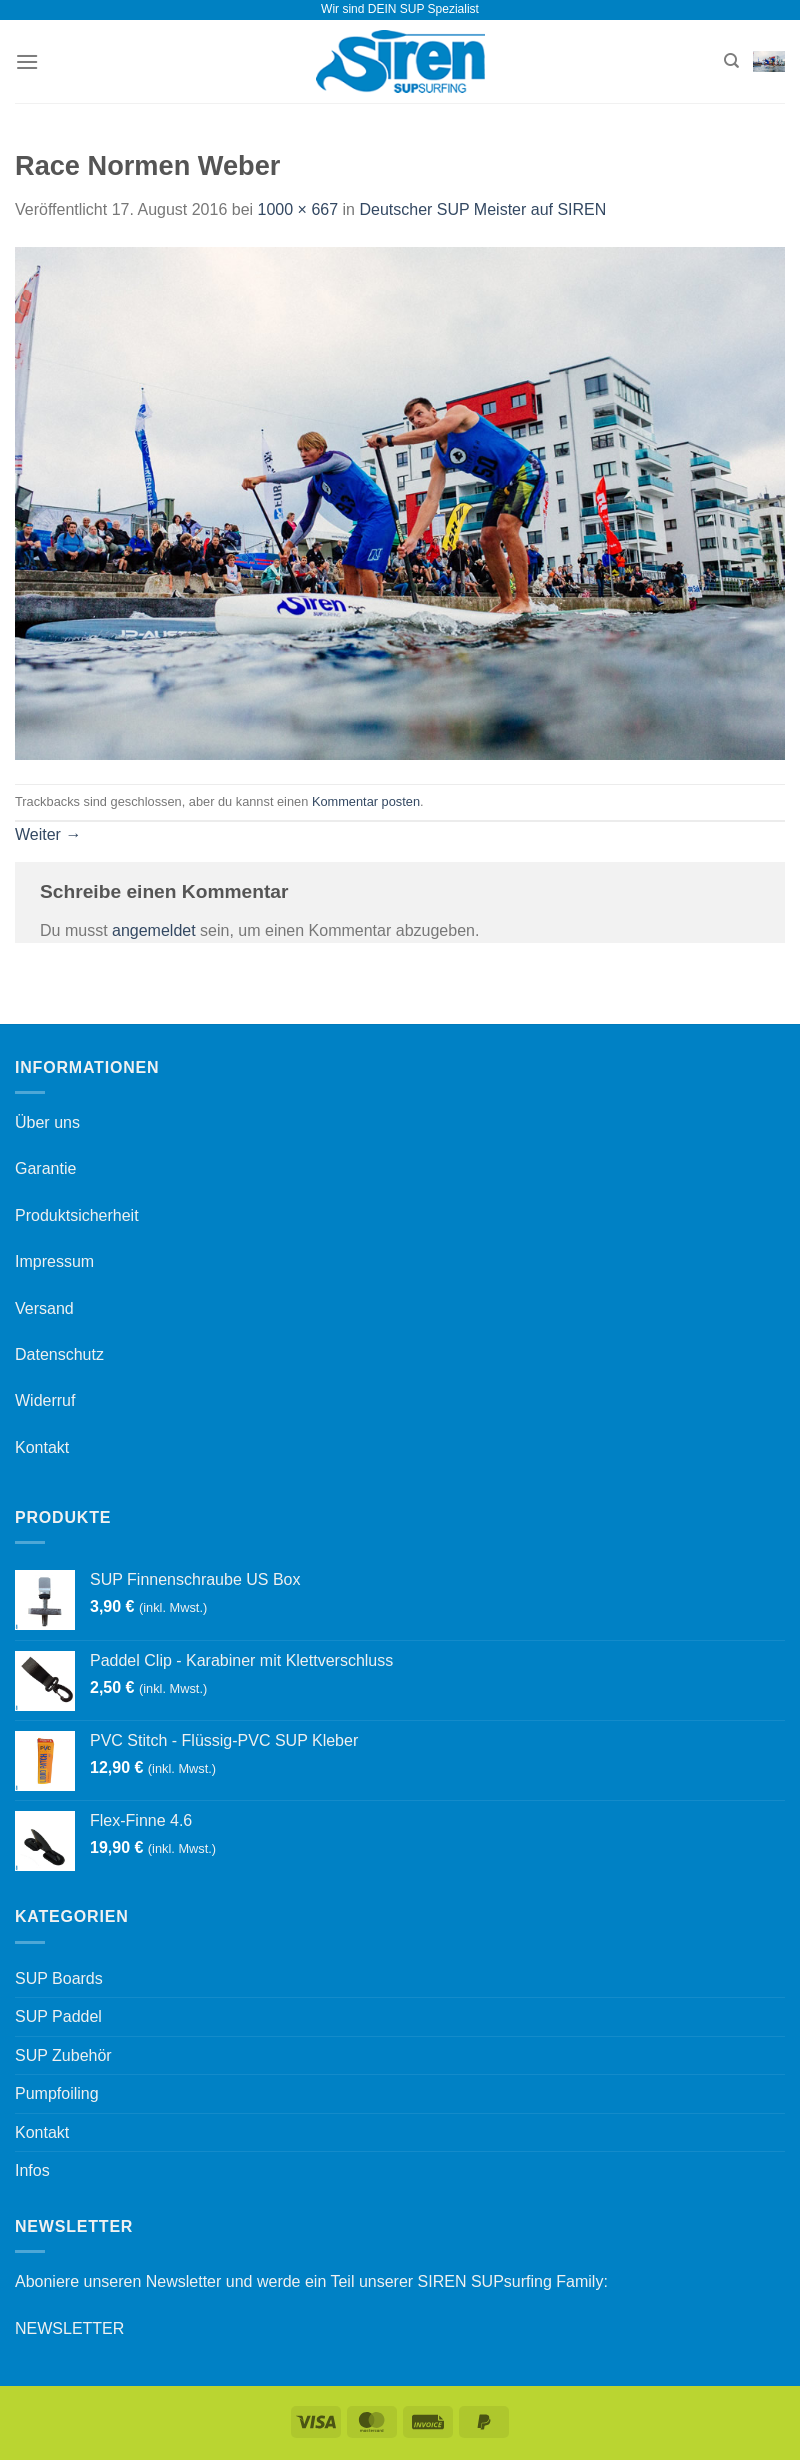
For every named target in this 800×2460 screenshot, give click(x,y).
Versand (44, 1308)
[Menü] (27, 61)
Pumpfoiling (57, 2093)
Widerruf (45, 1400)
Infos (32, 2170)
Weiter (48, 834)
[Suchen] (731, 61)
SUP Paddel (58, 2016)
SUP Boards (59, 1978)
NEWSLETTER (69, 2328)
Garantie (45, 1168)
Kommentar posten (366, 801)
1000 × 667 (298, 209)
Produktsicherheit (77, 1215)
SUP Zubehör (63, 2055)
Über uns (47, 1122)
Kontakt (42, 1447)
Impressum (54, 1261)
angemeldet (154, 930)
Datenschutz (59, 1354)
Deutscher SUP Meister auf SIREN (482, 209)
